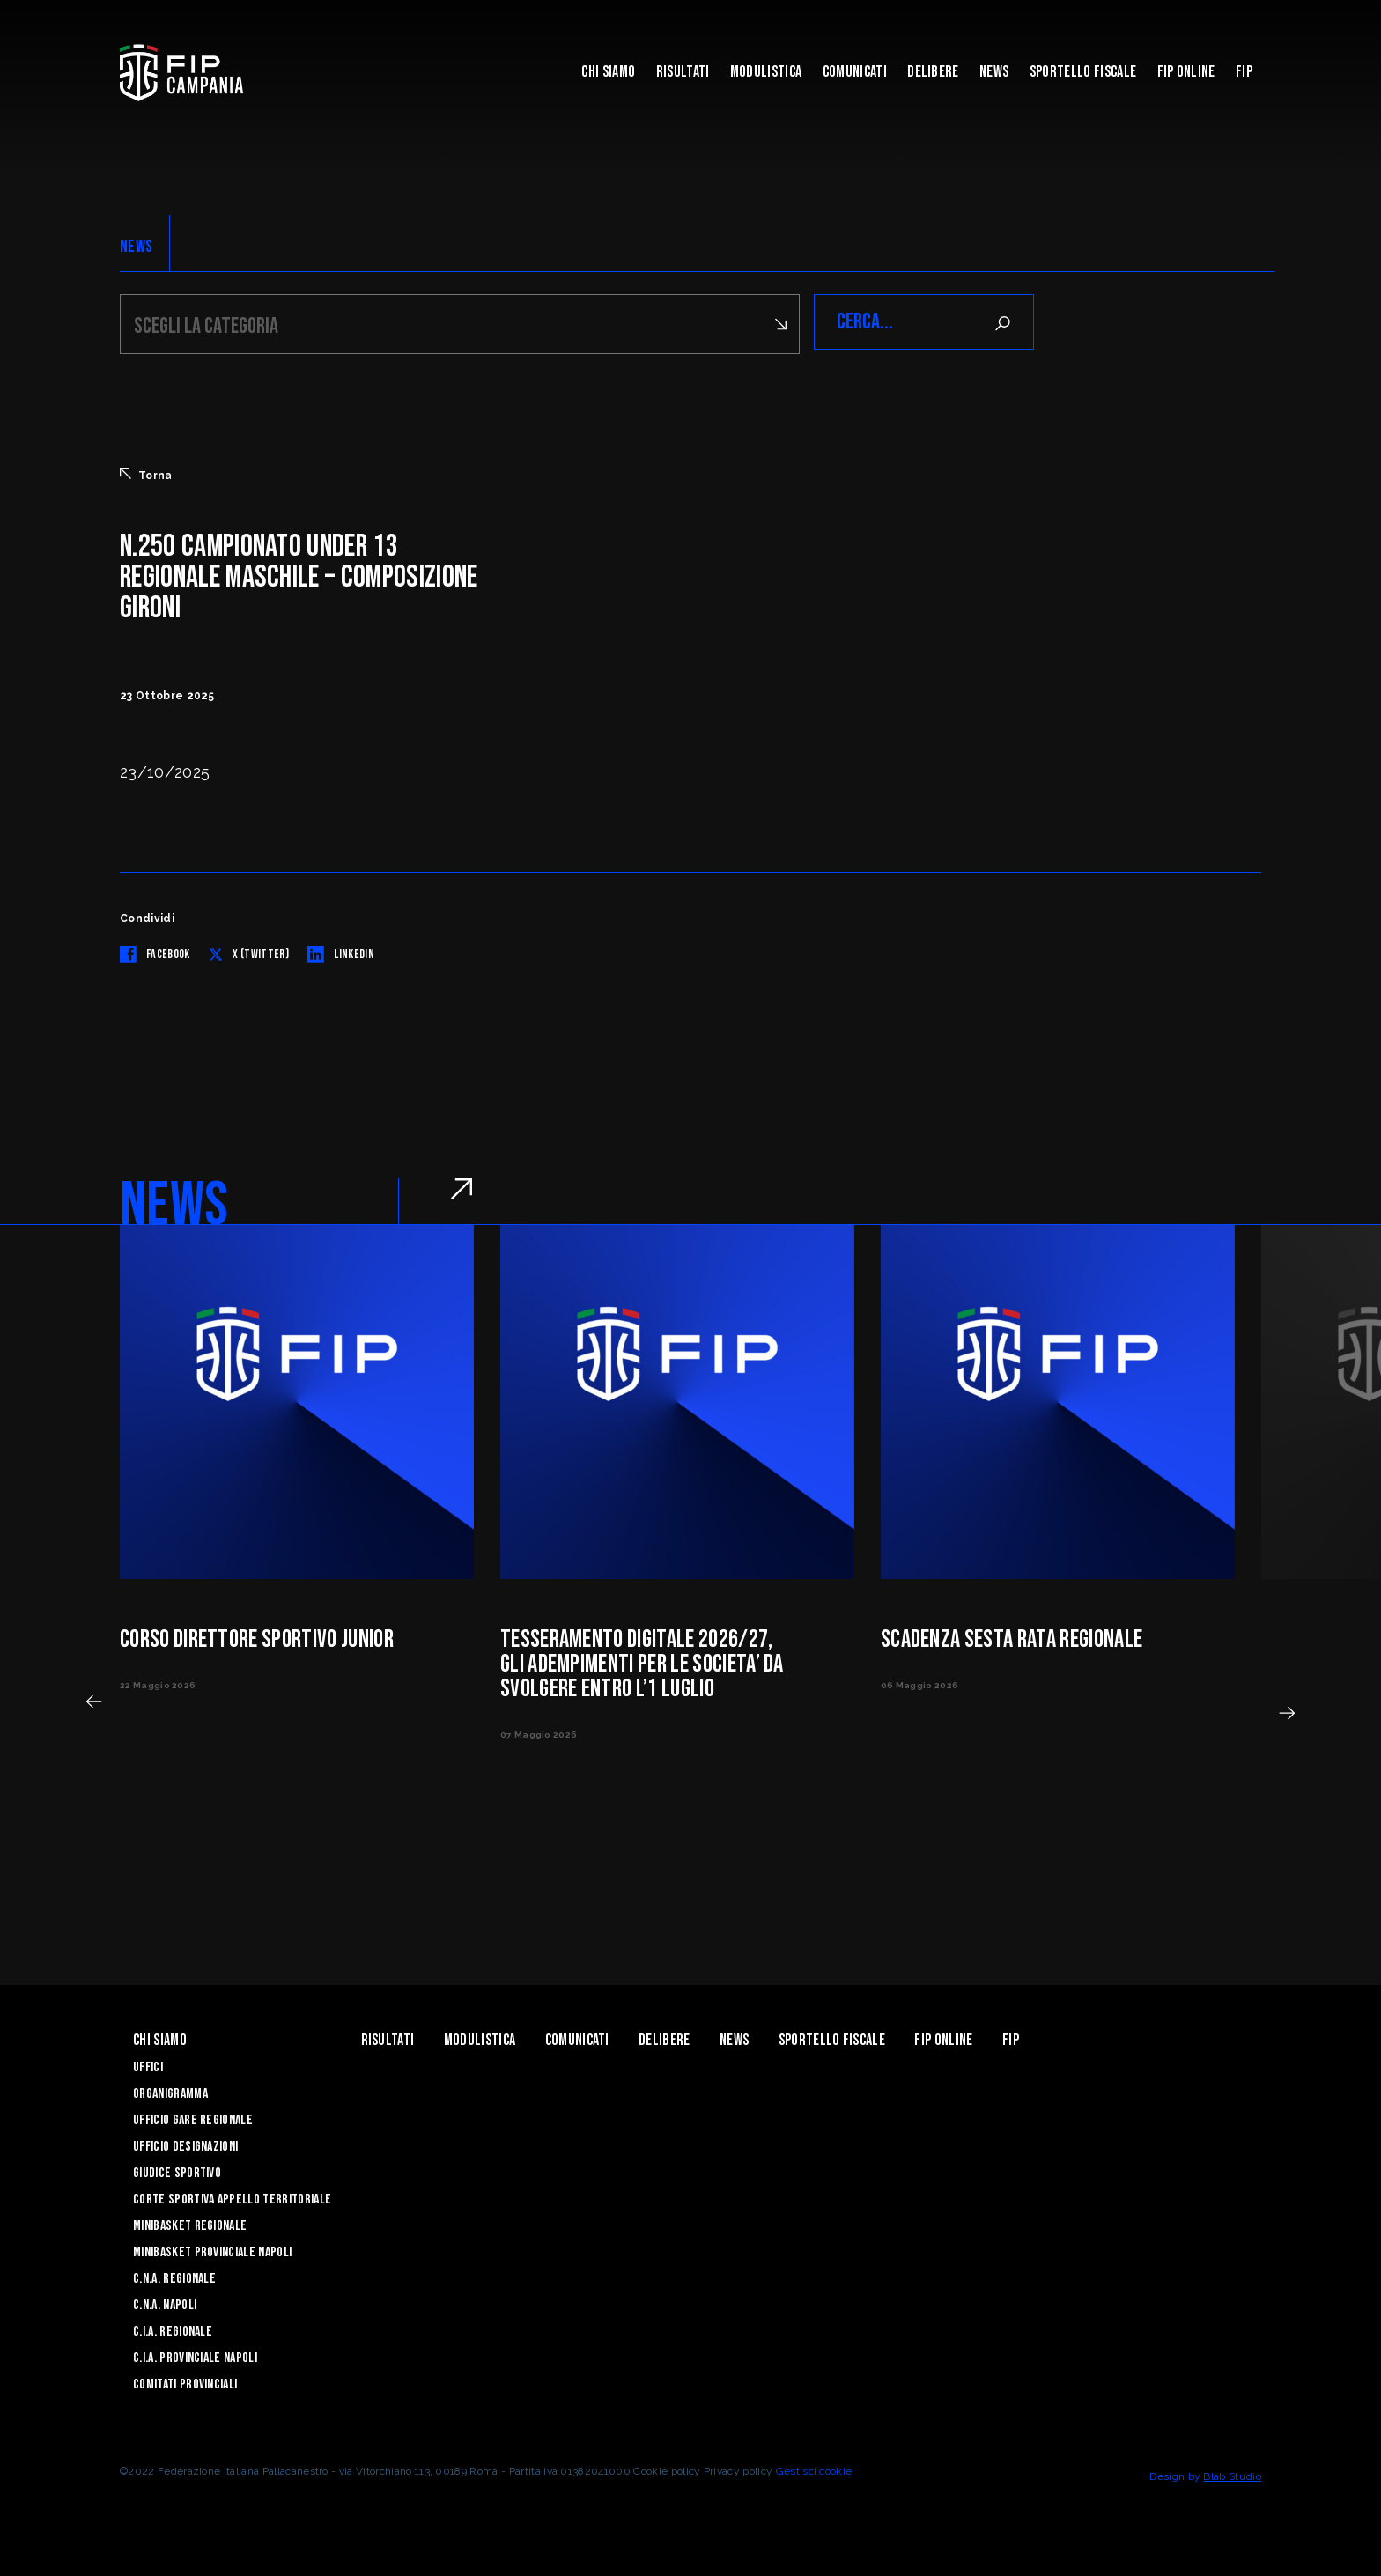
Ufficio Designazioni (185, 2144)
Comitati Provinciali (185, 2381)
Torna (146, 472)
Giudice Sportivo (177, 2170)
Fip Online (1186, 72)
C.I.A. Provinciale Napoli (195, 2355)
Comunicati (855, 72)
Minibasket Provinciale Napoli (212, 2249)
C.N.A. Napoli (164, 2302)
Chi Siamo (608, 72)
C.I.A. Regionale (172, 2329)
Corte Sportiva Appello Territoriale (232, 2196)
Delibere (933, 72)
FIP (1244, 72)
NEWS (136, 246)
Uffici (148, 2064)
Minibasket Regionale (190, 2223)
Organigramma (170, 2091)
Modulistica (766, 72)
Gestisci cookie (814, 2468)
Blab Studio (1232, 2474)
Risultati (683, 72)
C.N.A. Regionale (174, 2276)
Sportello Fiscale (1083, 72)
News (993, 72)
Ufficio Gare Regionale (193, 2117)
